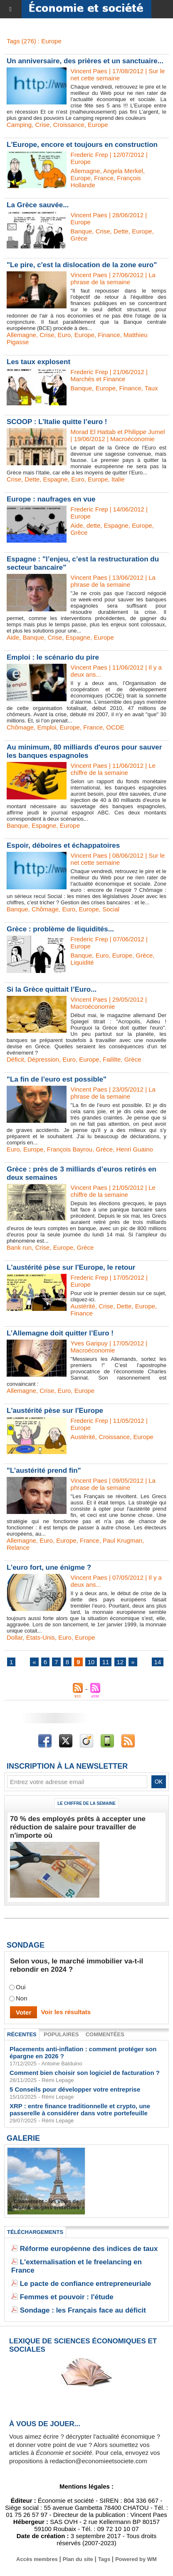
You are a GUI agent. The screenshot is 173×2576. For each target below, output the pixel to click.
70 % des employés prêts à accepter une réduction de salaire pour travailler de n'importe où (78, 1827)
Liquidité (82, 962)
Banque (81, 231)
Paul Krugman (122, 1540)
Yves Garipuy (89, 1343)
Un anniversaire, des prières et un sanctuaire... (85, 61)
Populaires (61, 2034)
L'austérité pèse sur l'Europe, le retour (71, 1267)
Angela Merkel (123, 170)
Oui (20, 1987)
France (104, 177)
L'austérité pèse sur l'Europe (55, 1411)
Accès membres (37, 2559)
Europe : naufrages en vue (51, 499)
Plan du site (78, 2559)
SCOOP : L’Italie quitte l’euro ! (57, 422)
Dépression (43, 1059)
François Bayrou (69, 1149)
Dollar (14, 1637)
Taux (151, 388)
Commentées (105, 2034)
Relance (18, 1547)
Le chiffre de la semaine (86, 1803)
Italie (118, 479)
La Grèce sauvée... (38, 205)
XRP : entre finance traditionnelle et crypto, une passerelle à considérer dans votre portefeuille (80, 2109)
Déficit (15, 1059)
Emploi (46, 727)
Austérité (83, 1306)
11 (105, 1661)
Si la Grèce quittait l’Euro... (51, 989)
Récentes (22, 2034)
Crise (42, 124)
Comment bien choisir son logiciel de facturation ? (85, 2072)
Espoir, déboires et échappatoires (63, 845)
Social (110, 909)
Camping (19, 124)
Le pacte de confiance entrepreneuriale (85, 2284)
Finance (109, 334)
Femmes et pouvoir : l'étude (67, 2297)
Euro (64, 334)
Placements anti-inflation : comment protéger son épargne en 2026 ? (83, 2052)
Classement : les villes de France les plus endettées (46, 2204)
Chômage (20, 727)
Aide (77, 525)
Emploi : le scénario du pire (53, 657)
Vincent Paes (89, 70)
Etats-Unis (40, 1637)
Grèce (79, 238)
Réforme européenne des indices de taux (89, 2249)
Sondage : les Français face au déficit (83, 2310)
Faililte (112, 1059)
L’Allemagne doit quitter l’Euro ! (60, 1333)
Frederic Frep (89, 154)
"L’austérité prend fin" (44, 1470)
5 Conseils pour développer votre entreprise (75, 2089)
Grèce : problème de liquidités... (60, 929)
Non (21, 1998)
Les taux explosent (38, 362)
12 (120, 1661)
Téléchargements (35, 2232)
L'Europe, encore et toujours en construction (82, 145)
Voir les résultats (66, 2011)
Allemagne (85, 170)
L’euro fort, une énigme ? (49, 1567)
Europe (98, 124)
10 (91, 1661)
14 (157, 1661)
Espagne (55, 479)
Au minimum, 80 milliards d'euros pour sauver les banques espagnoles (84, 751)
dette (93, 525)
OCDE (115, 727)
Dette (121, 231)
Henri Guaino (134, 1149)
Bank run (19, 1247)
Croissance (68, 124)
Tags (104, 2559)
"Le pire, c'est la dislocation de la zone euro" (82, 265)
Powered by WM (136, 2559)
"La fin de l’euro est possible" (56, 1079)
